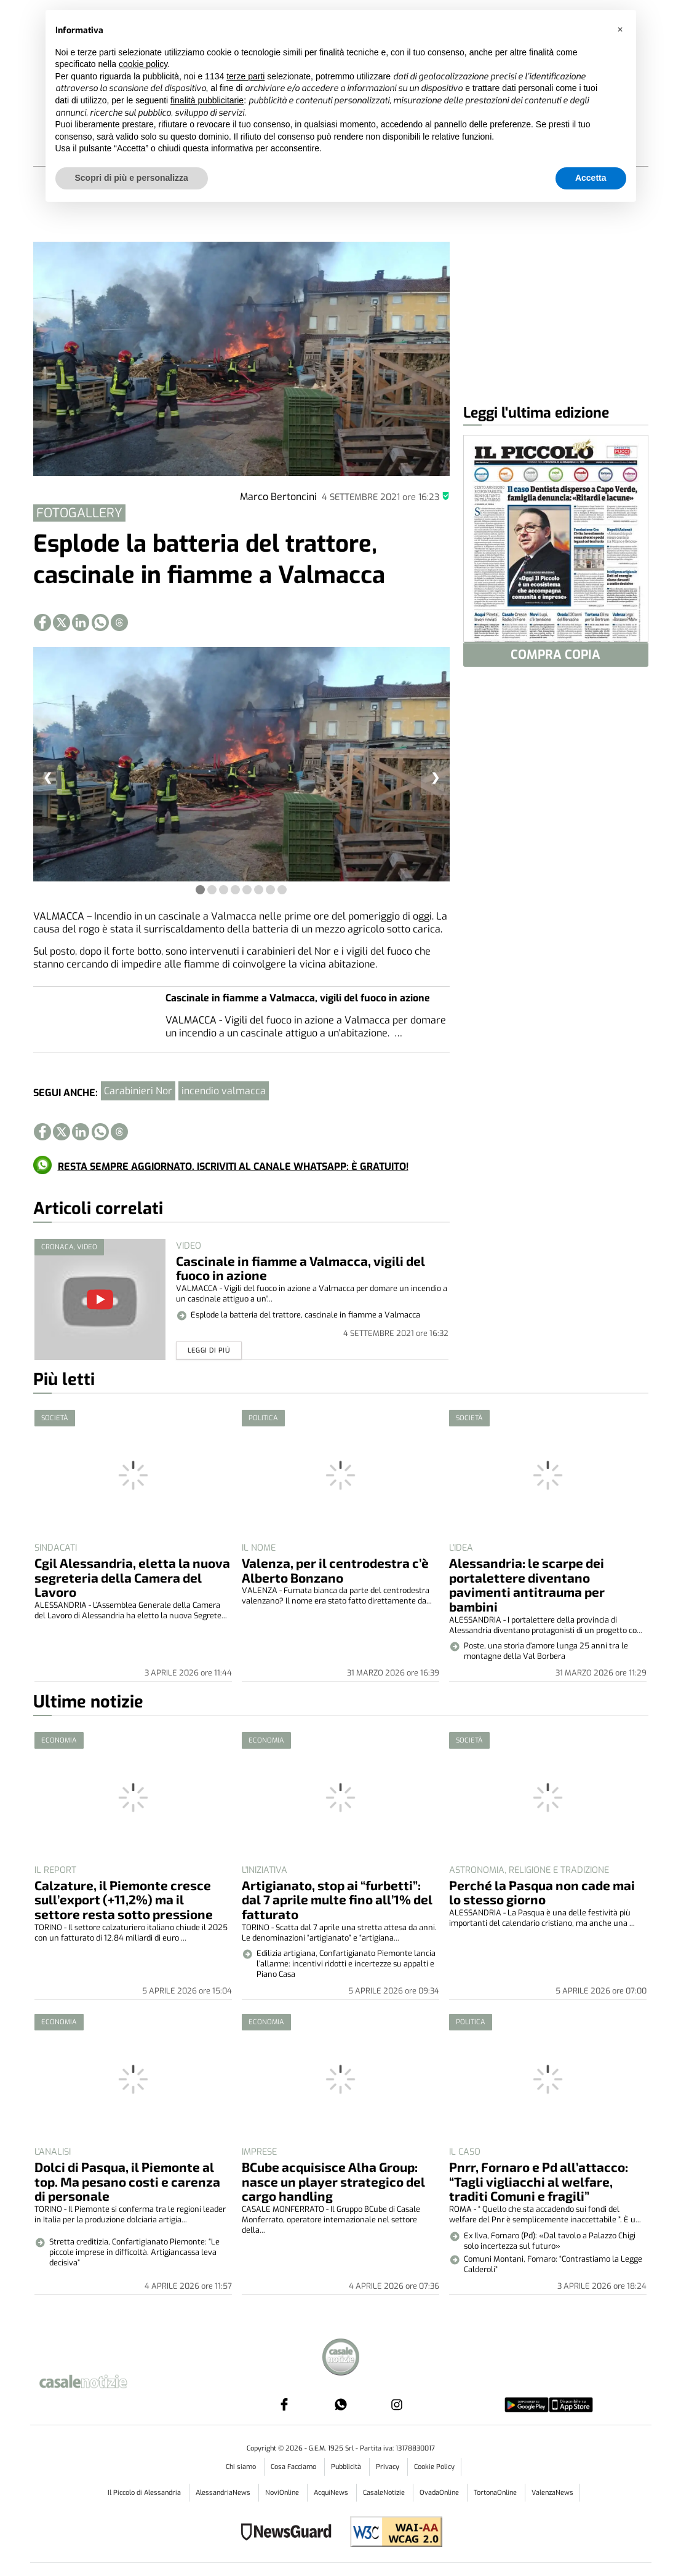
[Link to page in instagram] (396, 2404)
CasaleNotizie (385, 2492)
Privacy (388, 2466)
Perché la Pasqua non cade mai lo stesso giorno (542, 1892)
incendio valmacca (223, 1090)
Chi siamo (242, 2466)
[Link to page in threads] (119, 622)
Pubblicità (347, 2466)
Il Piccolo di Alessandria (145, 2492)
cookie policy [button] (143, 64)
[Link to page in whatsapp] (100, 622)
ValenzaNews (552, 2492)
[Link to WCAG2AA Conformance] (391, 2533)
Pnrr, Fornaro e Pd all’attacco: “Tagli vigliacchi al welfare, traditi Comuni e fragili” (538, 2181)
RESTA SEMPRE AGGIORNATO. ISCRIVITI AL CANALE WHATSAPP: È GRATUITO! (233, 1166)
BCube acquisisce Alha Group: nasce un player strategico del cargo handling (333, 2181)
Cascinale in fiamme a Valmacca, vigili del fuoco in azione (297, 998)
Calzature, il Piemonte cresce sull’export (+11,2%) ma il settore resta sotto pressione (123, 1899)
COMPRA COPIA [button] (555, 654)
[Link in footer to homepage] (340, 2359)
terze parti (245, 76)
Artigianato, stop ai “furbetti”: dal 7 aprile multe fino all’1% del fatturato (337, 1899)
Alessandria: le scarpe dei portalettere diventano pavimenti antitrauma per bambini (527, 1585)
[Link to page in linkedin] (80, 622)
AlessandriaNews (224, 2492)
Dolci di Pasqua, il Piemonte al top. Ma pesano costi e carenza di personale (127, 2181)
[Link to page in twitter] (61, 622)
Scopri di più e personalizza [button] (131, 178)
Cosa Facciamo (294, 2466)
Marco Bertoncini (278, 496)
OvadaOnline (440, 2492)
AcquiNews (332, 2492)
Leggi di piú (209, 1350)
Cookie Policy (434, 2466)
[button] (620, 29)
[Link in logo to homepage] (97, 2379)
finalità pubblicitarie (207, 100)
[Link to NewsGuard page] (290, 2533)
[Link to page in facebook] (42, 622)
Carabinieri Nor (138, 1090)
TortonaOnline (496, 2492)
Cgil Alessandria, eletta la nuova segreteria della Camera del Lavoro (132, 1577)
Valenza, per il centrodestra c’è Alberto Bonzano (335, 1570)
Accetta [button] (591, 178)
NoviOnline (283, 2492)
